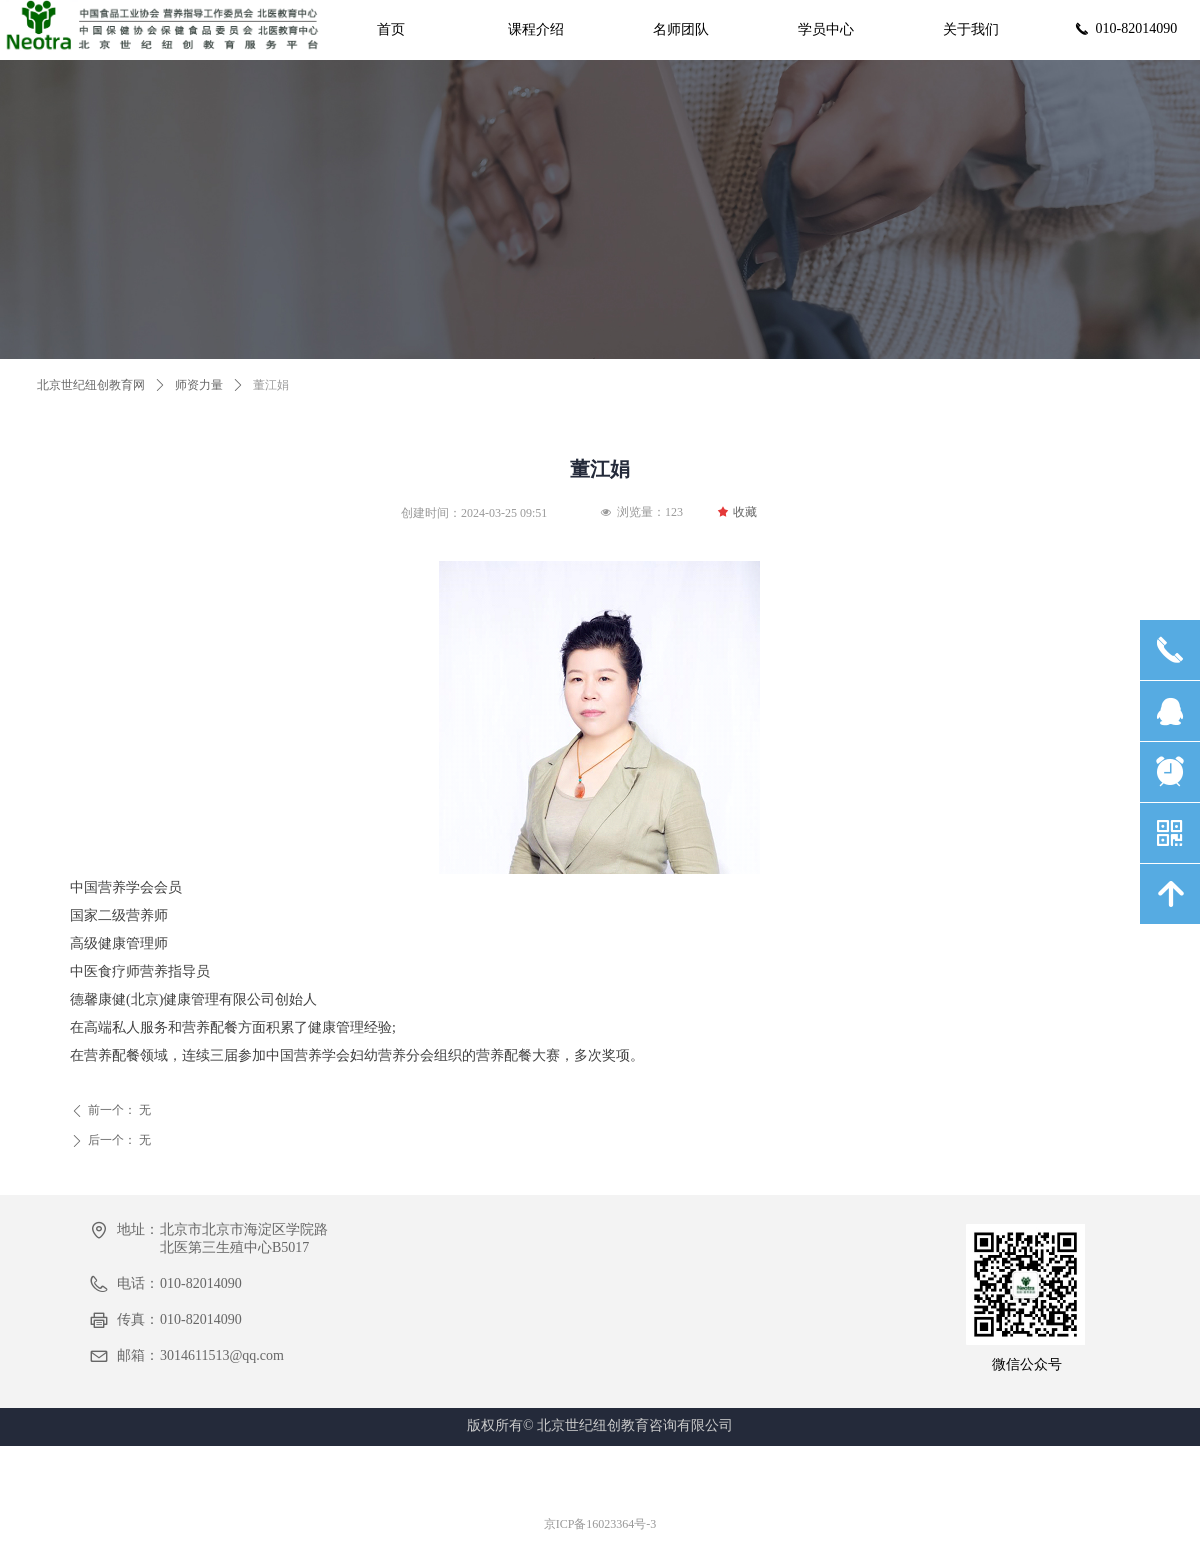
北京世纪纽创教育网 (91, 385)
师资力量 (199, 385)
